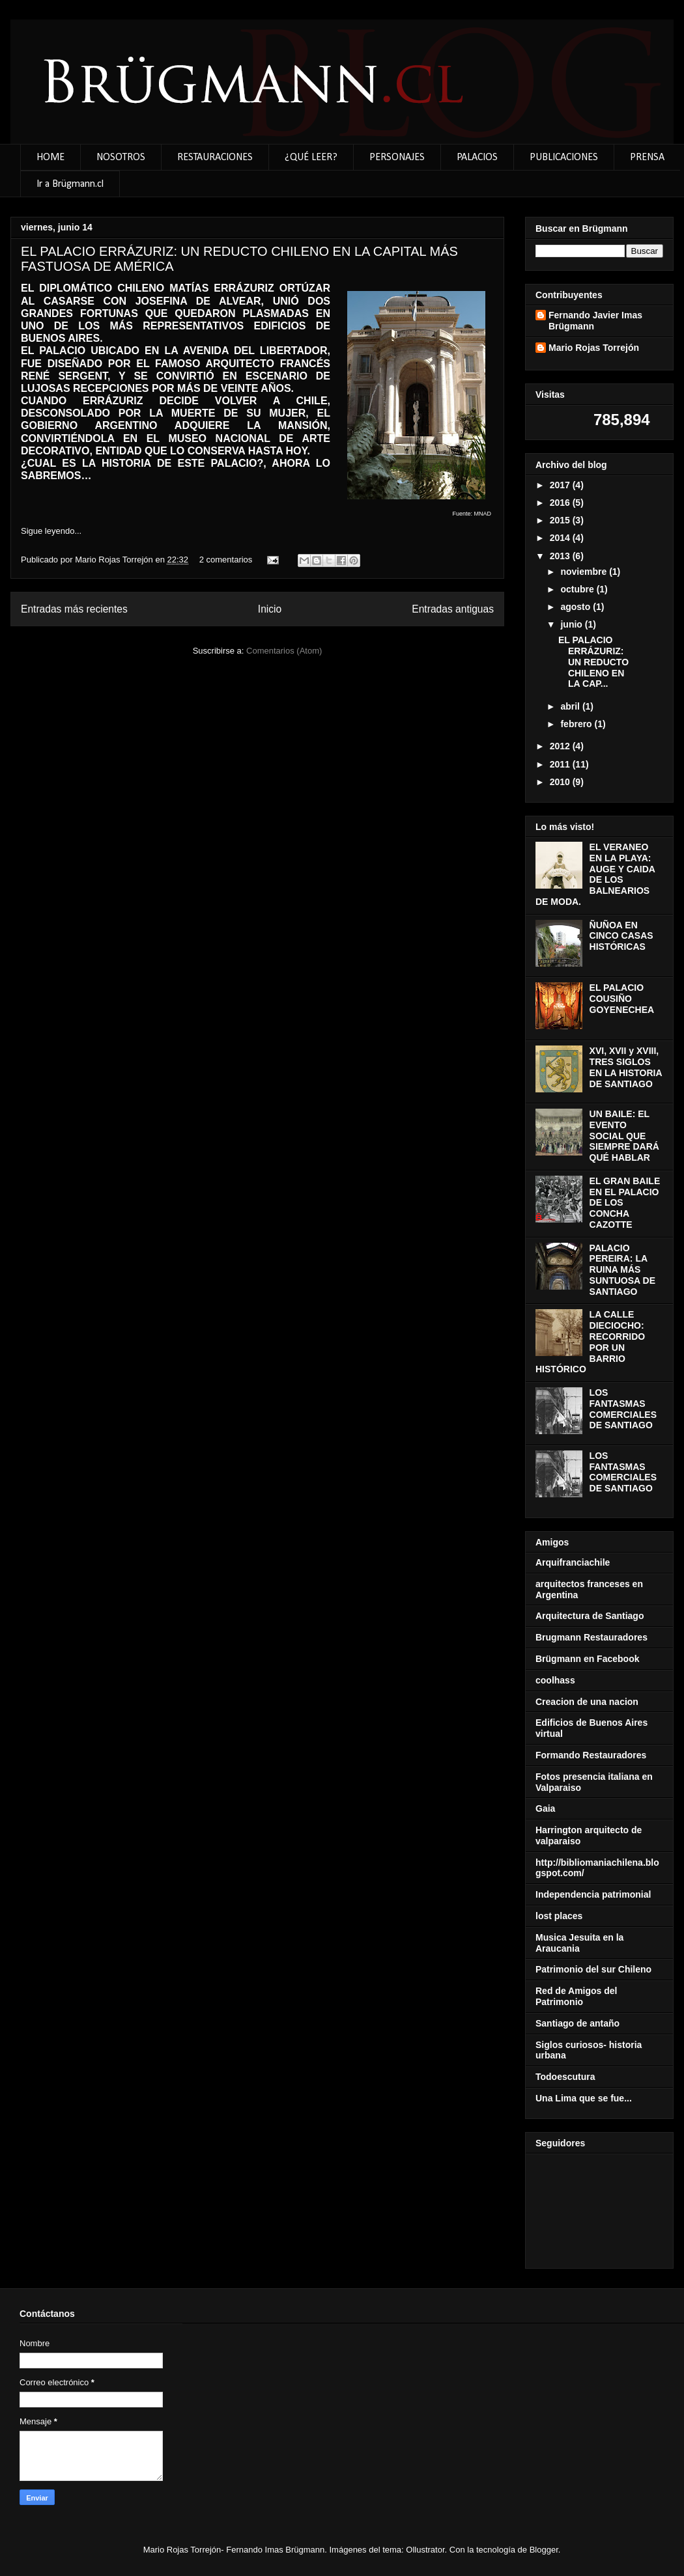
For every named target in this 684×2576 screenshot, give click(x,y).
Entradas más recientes (74, 609)
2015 (561, 520)
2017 (561, 485)
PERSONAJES (397, 157)
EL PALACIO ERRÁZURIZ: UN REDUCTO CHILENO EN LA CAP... (593, 662)
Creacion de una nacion (586, 1702)
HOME (50, 157)
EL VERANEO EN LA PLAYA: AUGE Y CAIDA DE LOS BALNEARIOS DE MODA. (595, 874)
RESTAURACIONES (215, 157)
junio (572, 624)
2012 (561, 746)
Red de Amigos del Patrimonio (576, 1996)
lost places (558, 1916)
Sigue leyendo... (51, 531)
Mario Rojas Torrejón (115, 559)
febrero (577, 724)
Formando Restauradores (590, 1755)
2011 (561, 764)
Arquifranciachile (572, 1562)
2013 (561, 556)
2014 (561, 538)
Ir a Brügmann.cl (70, 184)
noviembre (584, 571)
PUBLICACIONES (564, 157)
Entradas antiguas (453, 609)
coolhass (555, 1680)
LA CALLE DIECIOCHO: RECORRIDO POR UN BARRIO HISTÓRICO (590, 1341)
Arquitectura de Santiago (589, 1616)
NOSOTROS (120, 157)
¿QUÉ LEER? (311, 157)
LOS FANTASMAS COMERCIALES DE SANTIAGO (623, 1408)
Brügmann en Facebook (587, 1659)
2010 (561, 782)
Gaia (545, 1808)
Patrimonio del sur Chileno (593, 1969)
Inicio (269, 609)
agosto (576, 607)
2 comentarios (226, 559)
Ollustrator (425, 2550)
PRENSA (647, 157)
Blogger (544, 2550)
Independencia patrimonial (593, 1894)
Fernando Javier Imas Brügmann (595, 320)
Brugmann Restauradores (591, 1637)
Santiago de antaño (577, 2023)
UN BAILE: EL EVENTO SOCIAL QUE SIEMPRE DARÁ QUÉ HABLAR (624, 1136)
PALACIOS (477, 157)
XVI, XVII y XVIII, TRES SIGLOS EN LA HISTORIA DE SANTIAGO (626, 1067)
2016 (561, 502)
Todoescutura (565, 2076)
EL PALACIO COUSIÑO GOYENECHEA (622, 998)
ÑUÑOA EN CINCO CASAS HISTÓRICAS (621, 936)
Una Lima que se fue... (583, 2098)
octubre (578, 589)
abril (571, 706)
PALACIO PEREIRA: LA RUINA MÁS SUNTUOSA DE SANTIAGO (622, 1270)
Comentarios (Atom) (284, 651)
